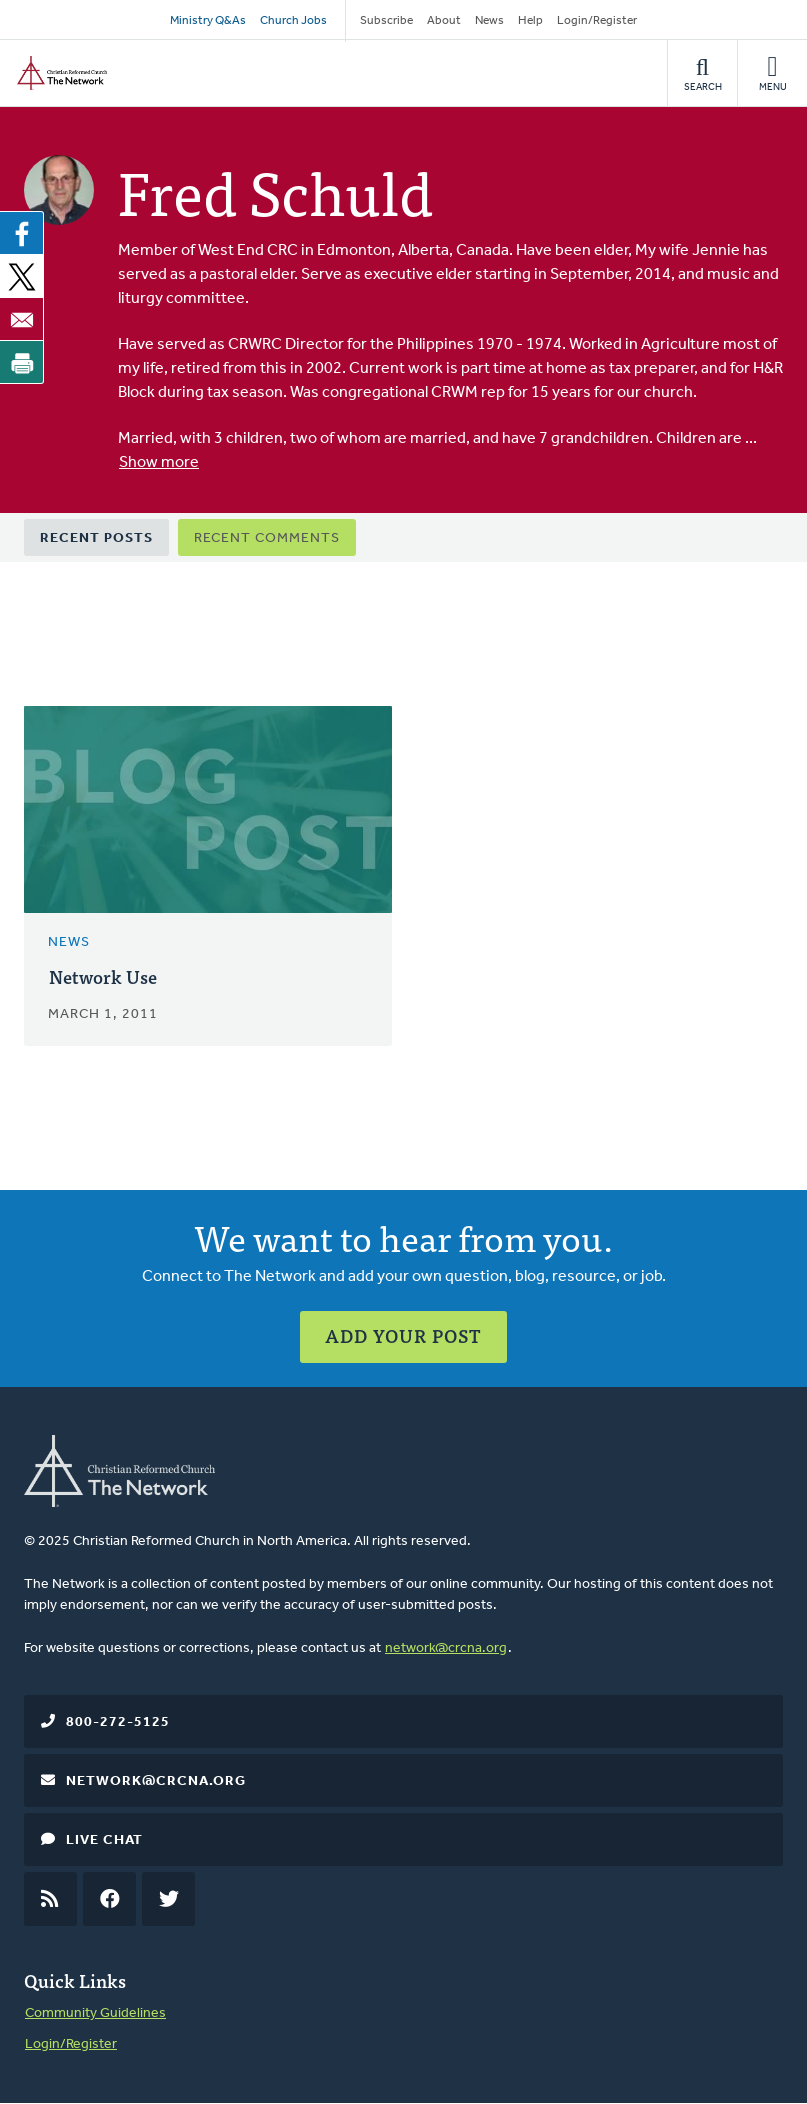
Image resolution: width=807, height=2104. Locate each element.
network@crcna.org (446, 1648)
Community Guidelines (95, 2013)
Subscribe (386, 21)
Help (530, 21)
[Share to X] (22, 276)
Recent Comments (267, 538)
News (489, 21)
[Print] (22, 362)
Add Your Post (403, 1335)
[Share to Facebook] (22, 233)
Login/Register (597, 21)
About (444, 21)
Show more (159, 463)
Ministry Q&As (208, 21)
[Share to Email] (22, 319)
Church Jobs (293, 21)
